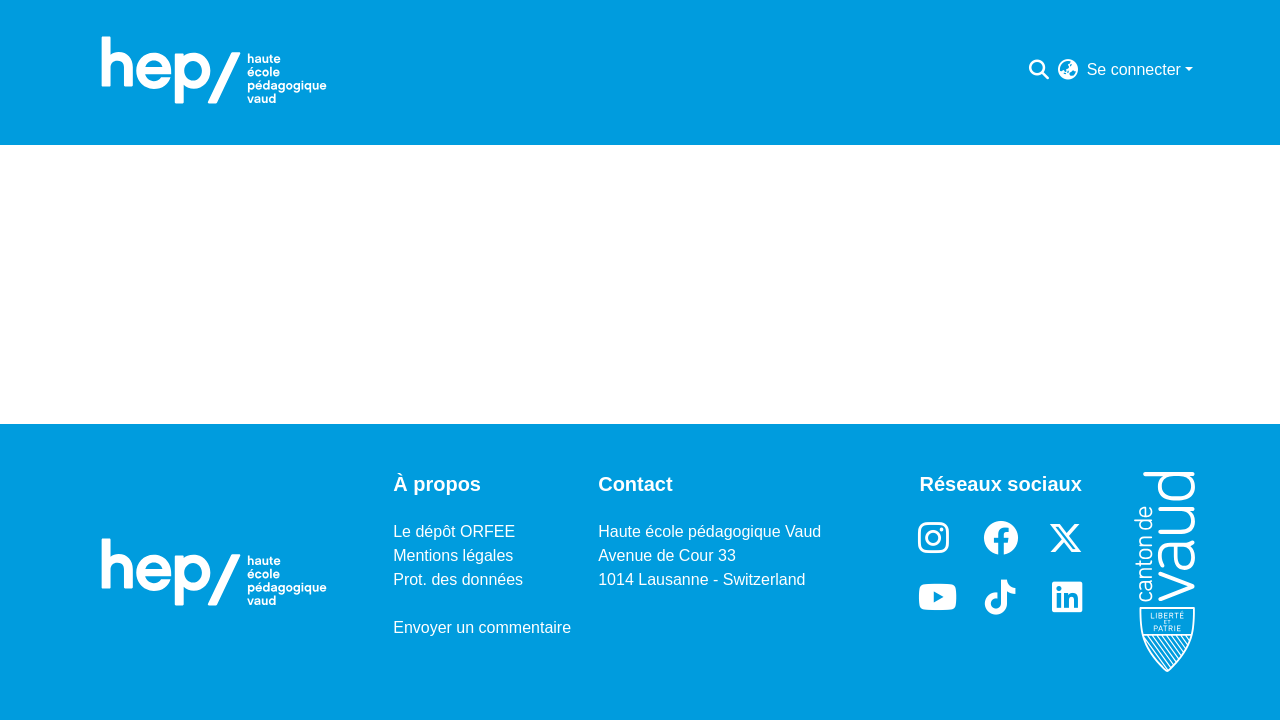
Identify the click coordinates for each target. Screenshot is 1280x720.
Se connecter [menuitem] (1134, 69)
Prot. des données (458, 579)
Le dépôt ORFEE (454, 531)
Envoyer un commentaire (482, 627)
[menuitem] (1068, 70)
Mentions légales (453, 555)
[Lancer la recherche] (1039, 70)
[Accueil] (214, 70)
